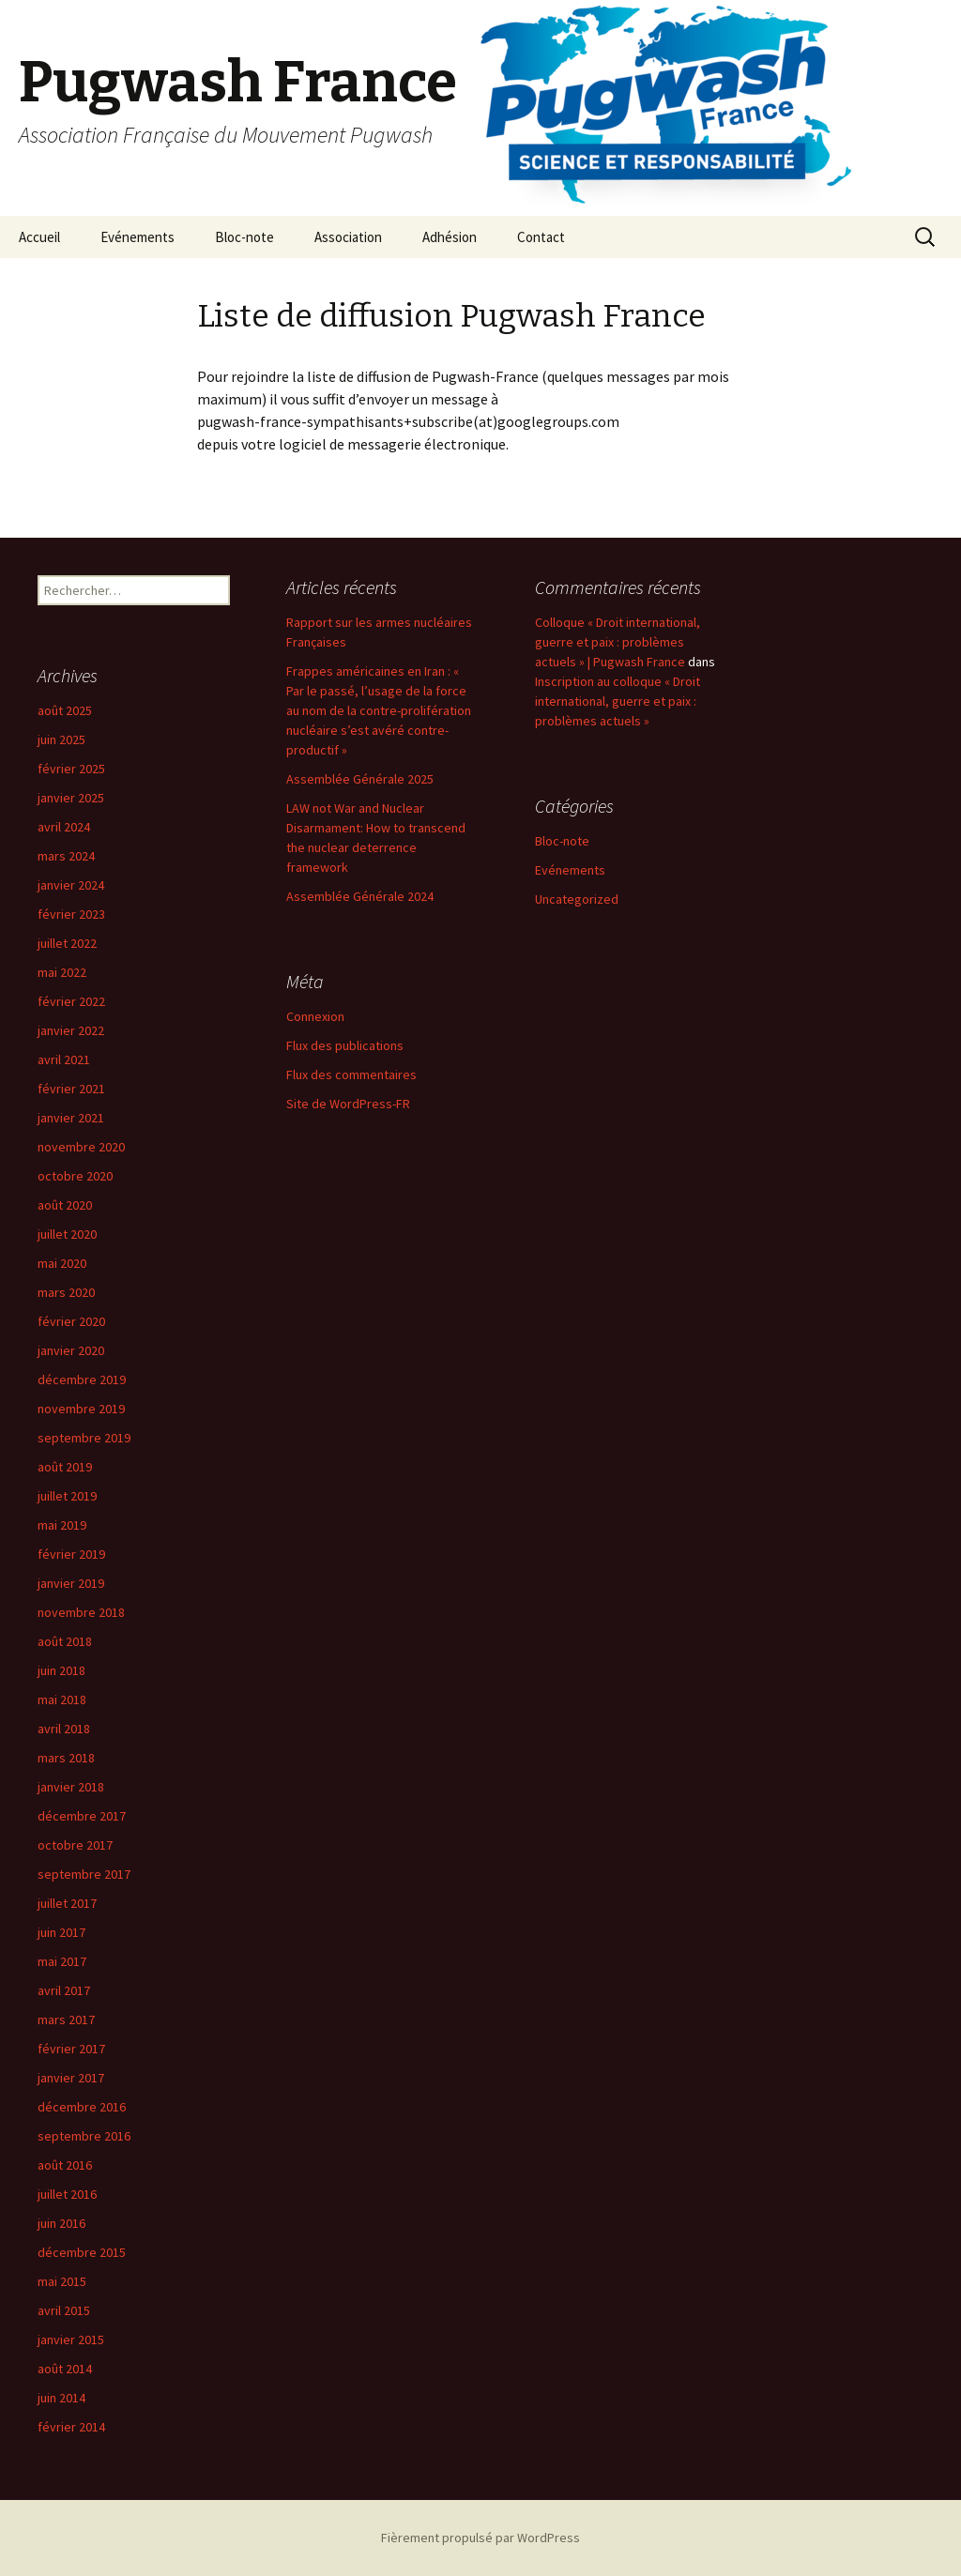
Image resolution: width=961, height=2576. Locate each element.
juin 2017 (61, 1932)
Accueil (39, 237)
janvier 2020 (71, 1350)
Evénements (137, 237)
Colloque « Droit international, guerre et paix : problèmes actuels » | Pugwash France (617, 642)
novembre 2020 (81, 1146)
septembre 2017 (84, 1874)
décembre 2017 (82, 1815)
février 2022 (71, 1001)
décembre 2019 (82, 1379)
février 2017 (71, 2048)
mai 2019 (62, 1525)
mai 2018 (62, 1699)
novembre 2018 (81, 1612)
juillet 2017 (67, 1903)
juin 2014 (61, 2397)
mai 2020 (62, 1263)
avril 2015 (64, 2310)
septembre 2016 (84, 2135)
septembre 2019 (84, 1437)
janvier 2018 (71, 1786)
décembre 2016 (82, 2106)
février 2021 (71, 1088)
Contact (541, 237)
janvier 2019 (71, 1583)
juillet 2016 (67, 2194)
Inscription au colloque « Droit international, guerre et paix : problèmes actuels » (617, 701)
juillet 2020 (67, 1234)
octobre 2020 (75, 1175)
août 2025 (65, 710)
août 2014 (65, 2368)
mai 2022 (62, 972)
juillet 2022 (67, 943)
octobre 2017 (75, 1845)
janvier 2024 (71, 884)
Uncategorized (576, 899)
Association (348, 237)
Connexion (315, 1016)
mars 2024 (66, 855)
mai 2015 (62, 2281)
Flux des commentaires (351, 1074)
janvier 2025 (71, 797)
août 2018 (65, 1641)
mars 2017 (66, 2019)
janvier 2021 (71, 1117)
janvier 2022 (71, 1030)
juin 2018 (61, 1670)
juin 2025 (61, 739)
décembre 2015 (82, 2252)
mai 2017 (62, 1961)
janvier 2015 (71, 2339)
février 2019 (71, 1554)
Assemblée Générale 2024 (360, 896)
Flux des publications (345, 1045)
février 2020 (71, 1321)
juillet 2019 (67, 1495)
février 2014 (71, 2426)
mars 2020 (66, 1292)
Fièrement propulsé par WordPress (480, 2537)
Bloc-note (244, 237)
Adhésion (449, 237)
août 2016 (65, 2165)
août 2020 (65, 1205)
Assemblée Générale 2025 (360, 778)
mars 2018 (66, 1757)
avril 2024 (64, 826)
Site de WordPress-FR (348, 1103)
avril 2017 (64, 1990)
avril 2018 (64, 1728)
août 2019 (65, 1466)
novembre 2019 (81, 1408)
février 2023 (71, 914)
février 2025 (71, 768)
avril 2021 (64, 1059)
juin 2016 (61, 2223)
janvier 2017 (71, 2077)
